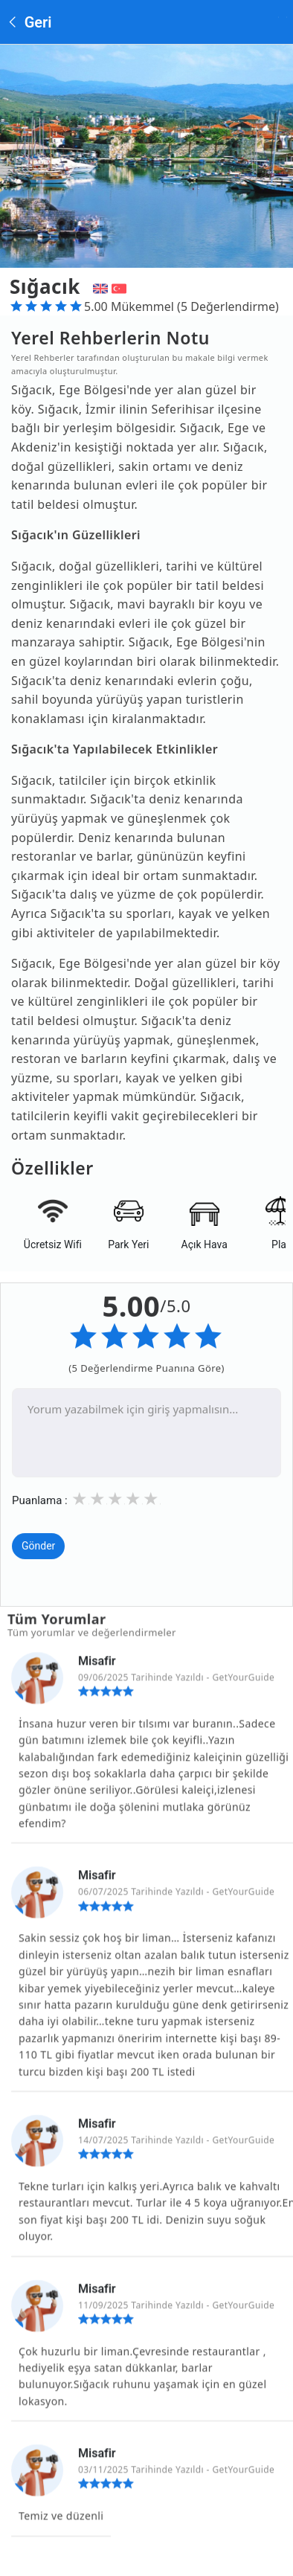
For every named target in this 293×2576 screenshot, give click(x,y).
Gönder (38, 1547)
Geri (29, 22)
